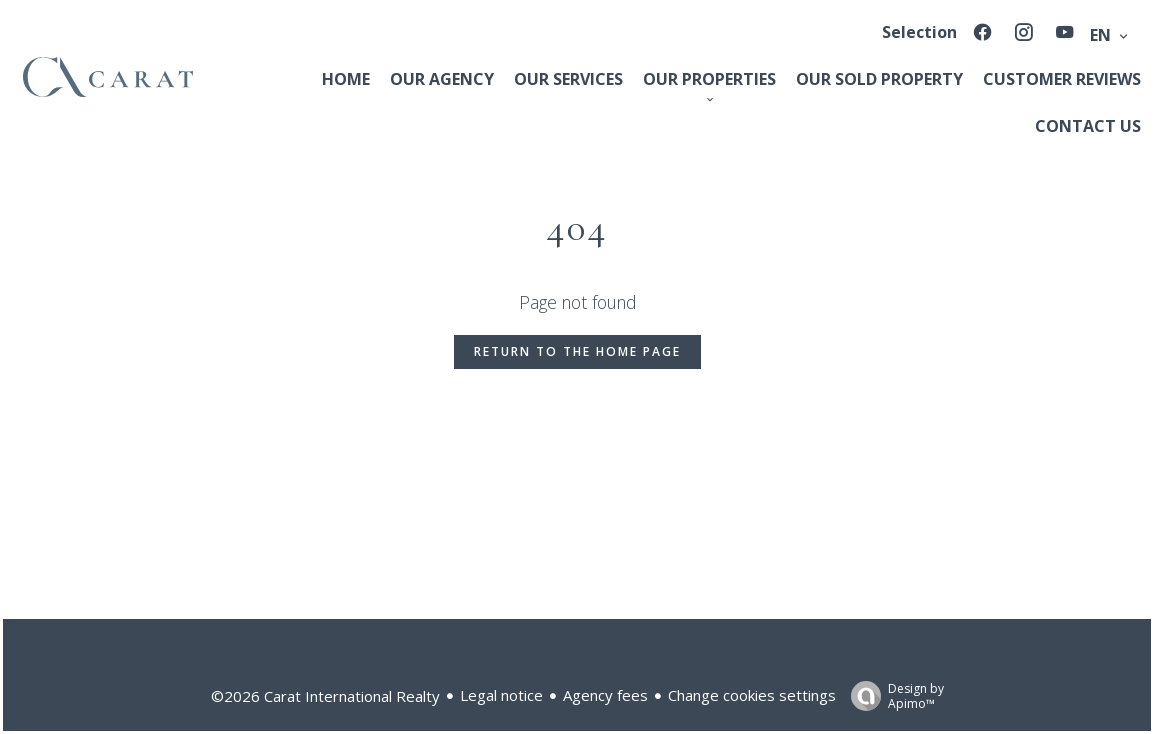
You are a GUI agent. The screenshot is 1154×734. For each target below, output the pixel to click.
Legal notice (501, 695)
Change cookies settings (752, 695)
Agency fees (605, 695)
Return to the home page (577, 351)
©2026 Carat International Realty (325, 696)
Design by (892, 695)
